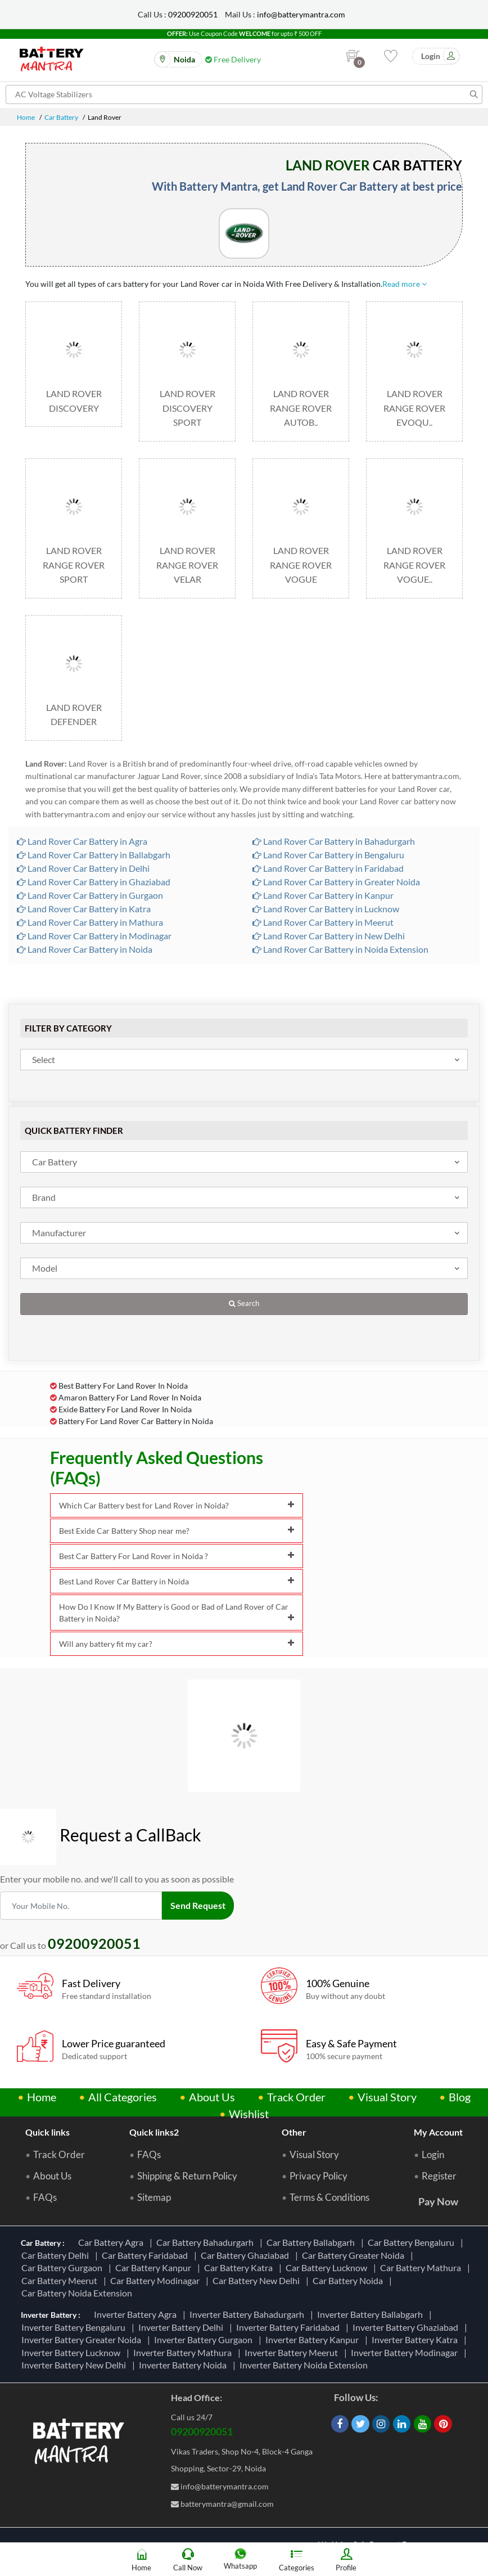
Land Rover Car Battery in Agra (82, 841)
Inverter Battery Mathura (184, 2352)
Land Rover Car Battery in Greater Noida (336, 881)
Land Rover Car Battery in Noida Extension (340, 949)
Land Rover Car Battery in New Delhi (328, 935)
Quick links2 (154, 2132)
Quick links (47, 2132)
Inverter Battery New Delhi (75, 2364)
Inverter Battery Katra (416, 2339)
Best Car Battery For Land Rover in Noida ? (176, 1556)
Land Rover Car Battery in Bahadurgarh (333, 841)
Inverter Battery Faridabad (289, 2327)
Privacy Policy (318, 2176)
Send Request (197, 1905)
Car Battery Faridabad (146, 2255)
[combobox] (244, 1059)
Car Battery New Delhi (258, 2280)
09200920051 (193, 14)
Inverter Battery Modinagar (406, 2352)
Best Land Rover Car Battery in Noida (176, 1581)
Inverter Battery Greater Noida (82, 2339)
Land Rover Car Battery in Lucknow (325, 908)
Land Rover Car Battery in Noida (84, 949)
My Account (438, 2132)
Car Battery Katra (240, 2267)
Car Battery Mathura (422, 2267)
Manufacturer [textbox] (59, 1232)
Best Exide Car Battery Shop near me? (176, 1530)
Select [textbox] (43, 1059)
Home (26, 117)
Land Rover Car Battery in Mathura (90, 922)
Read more (404, 284)
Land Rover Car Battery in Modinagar (94, 935)
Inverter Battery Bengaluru (75, 2327)
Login (433, 2154)
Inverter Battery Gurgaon (205, 2339)
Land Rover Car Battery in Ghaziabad (93, 881)
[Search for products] (244, 94)
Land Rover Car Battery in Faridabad (328, 868)
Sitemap (154, 2197)
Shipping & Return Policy (187, 2176)
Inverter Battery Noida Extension (305, 2364)
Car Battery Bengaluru (413, 2242)
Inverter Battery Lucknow (72, 2352)
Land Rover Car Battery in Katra (84, 908)
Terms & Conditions (329, 2197)
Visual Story (387, 2097)
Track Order (296, 2097)
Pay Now (438, 2201)
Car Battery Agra (112, 2242)
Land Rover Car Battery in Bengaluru (328, 854)
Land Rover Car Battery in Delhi (83, 868)
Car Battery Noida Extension (78, 2292)
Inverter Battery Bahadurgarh (248, 2314)
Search (244, 1303)
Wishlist (249, 2113)
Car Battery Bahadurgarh (206, 2242)
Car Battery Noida (349, 2280)
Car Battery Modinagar (156, 2280)
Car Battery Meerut (61, 2280)
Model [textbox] (44, 1268)
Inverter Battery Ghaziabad (407, 2327)
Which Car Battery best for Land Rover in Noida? (176, 1505)
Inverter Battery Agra (137, 2314)
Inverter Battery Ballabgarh (371, 2314)
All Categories (122, 2097)
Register (439, 2176)
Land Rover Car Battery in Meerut (323, 922)
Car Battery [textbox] (54, 1161)
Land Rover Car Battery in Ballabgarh (93, 854)
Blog (460, 2097)
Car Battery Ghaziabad (246, 2255)
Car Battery (61, 117)
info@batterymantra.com (301, 14)
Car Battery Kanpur (155, 2267)
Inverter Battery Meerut (293, 2352)
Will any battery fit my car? (176, 1644)
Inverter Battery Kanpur (313, 2339)
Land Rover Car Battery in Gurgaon (90, 895)
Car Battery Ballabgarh (312, 2242)
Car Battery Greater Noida (355, 2255)
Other (294, 2132)
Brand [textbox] (44, 1197)
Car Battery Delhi (56, 2255)
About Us (212, 2097)
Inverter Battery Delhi (182, 2327)
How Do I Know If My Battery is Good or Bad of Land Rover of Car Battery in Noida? (176, 1612)
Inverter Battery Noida (184, 2364)
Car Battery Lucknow (328, 2267)
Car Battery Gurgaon (63, 2267)
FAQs (45, 2197)
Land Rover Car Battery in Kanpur (323, 895)
